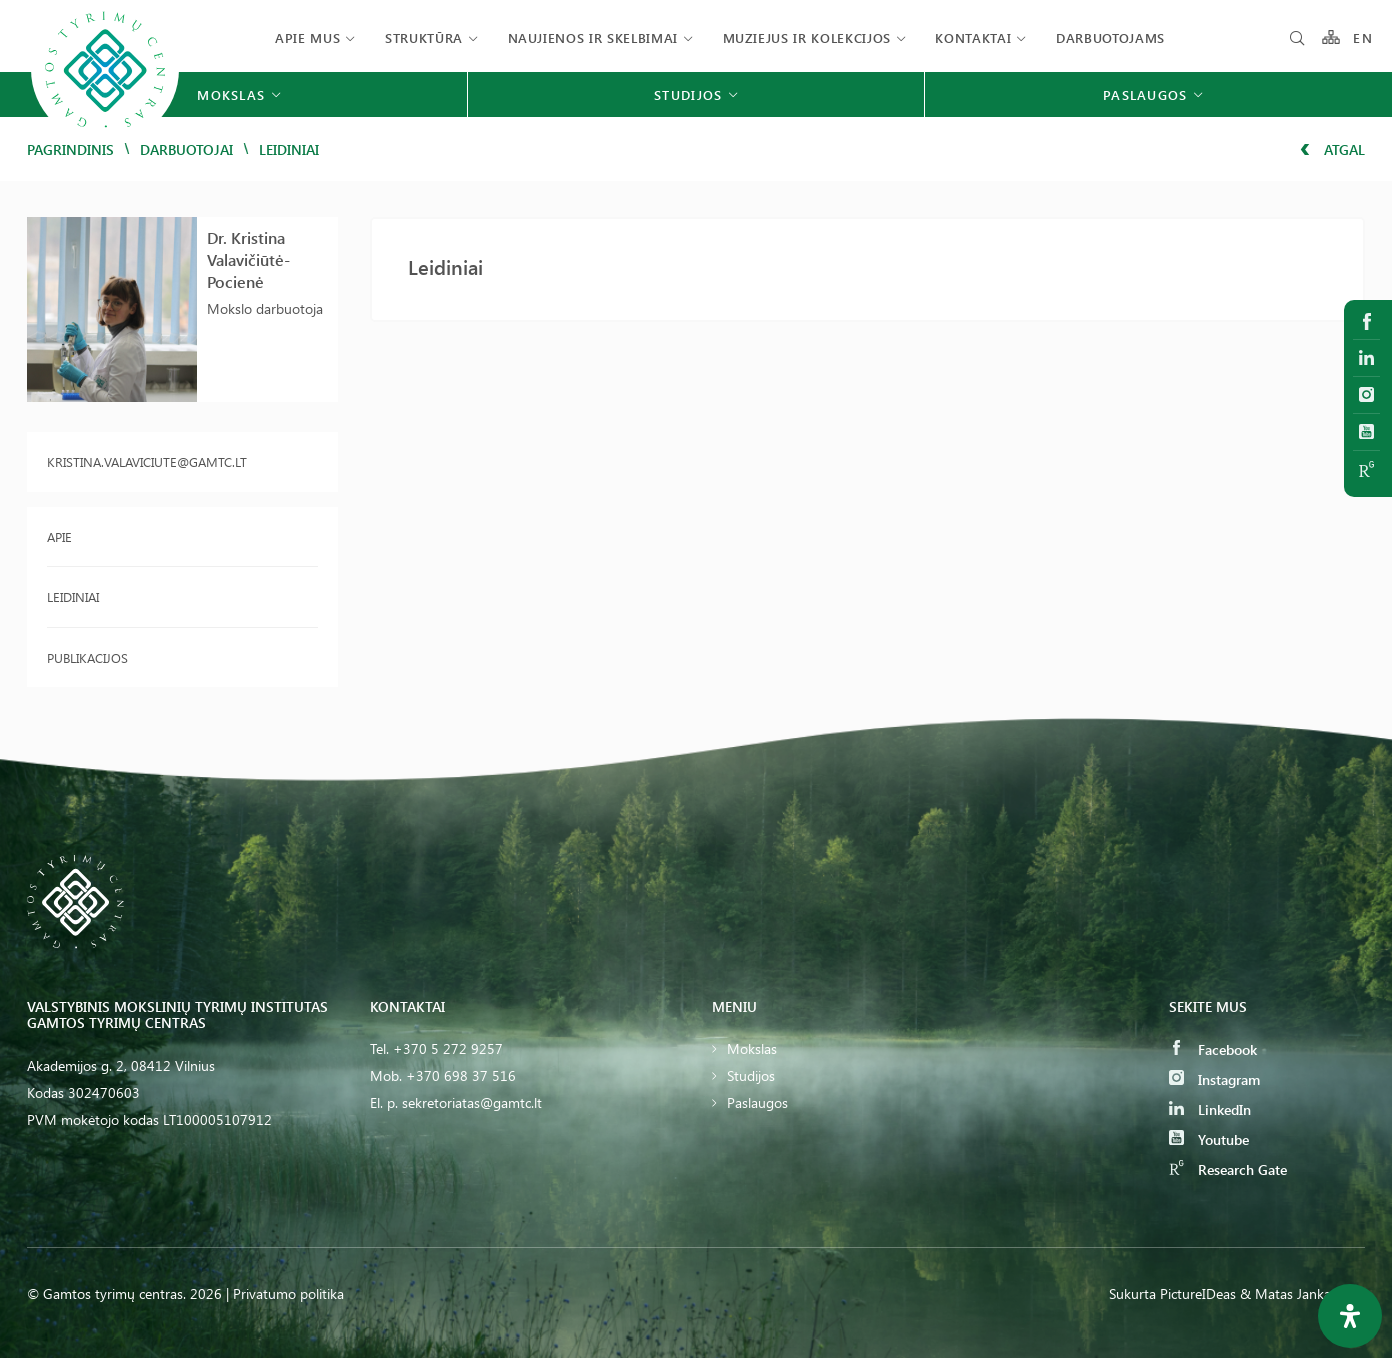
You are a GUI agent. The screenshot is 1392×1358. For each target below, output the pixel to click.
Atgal (1332, 149)
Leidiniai (73, 596)
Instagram (1214, 1079)
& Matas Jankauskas (1302, 1293)
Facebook (1213, 1049)
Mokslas (752, 1048)
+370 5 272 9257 (448, 1048)
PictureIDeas (1198, 1293)
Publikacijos (87, 657)
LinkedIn (1210, 1109)
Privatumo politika (288, 1293)
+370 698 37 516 (461, 1075)
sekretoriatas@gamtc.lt (472, 1102)
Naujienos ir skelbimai (593, 37)
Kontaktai (973, 37)
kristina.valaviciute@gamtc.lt (147, 461)
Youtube (1209, 1139)
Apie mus (307, 37)
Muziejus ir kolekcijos (807, 37)
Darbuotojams (1110, 37)
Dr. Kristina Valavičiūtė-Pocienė (248, 259)
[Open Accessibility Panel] (1350, 1316)
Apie (59, 536)
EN (1363, 37)
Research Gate (1228, 1169)
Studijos (751, 1075)
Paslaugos (757, 1102)
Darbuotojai (186, 149)
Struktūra (424, 37)
